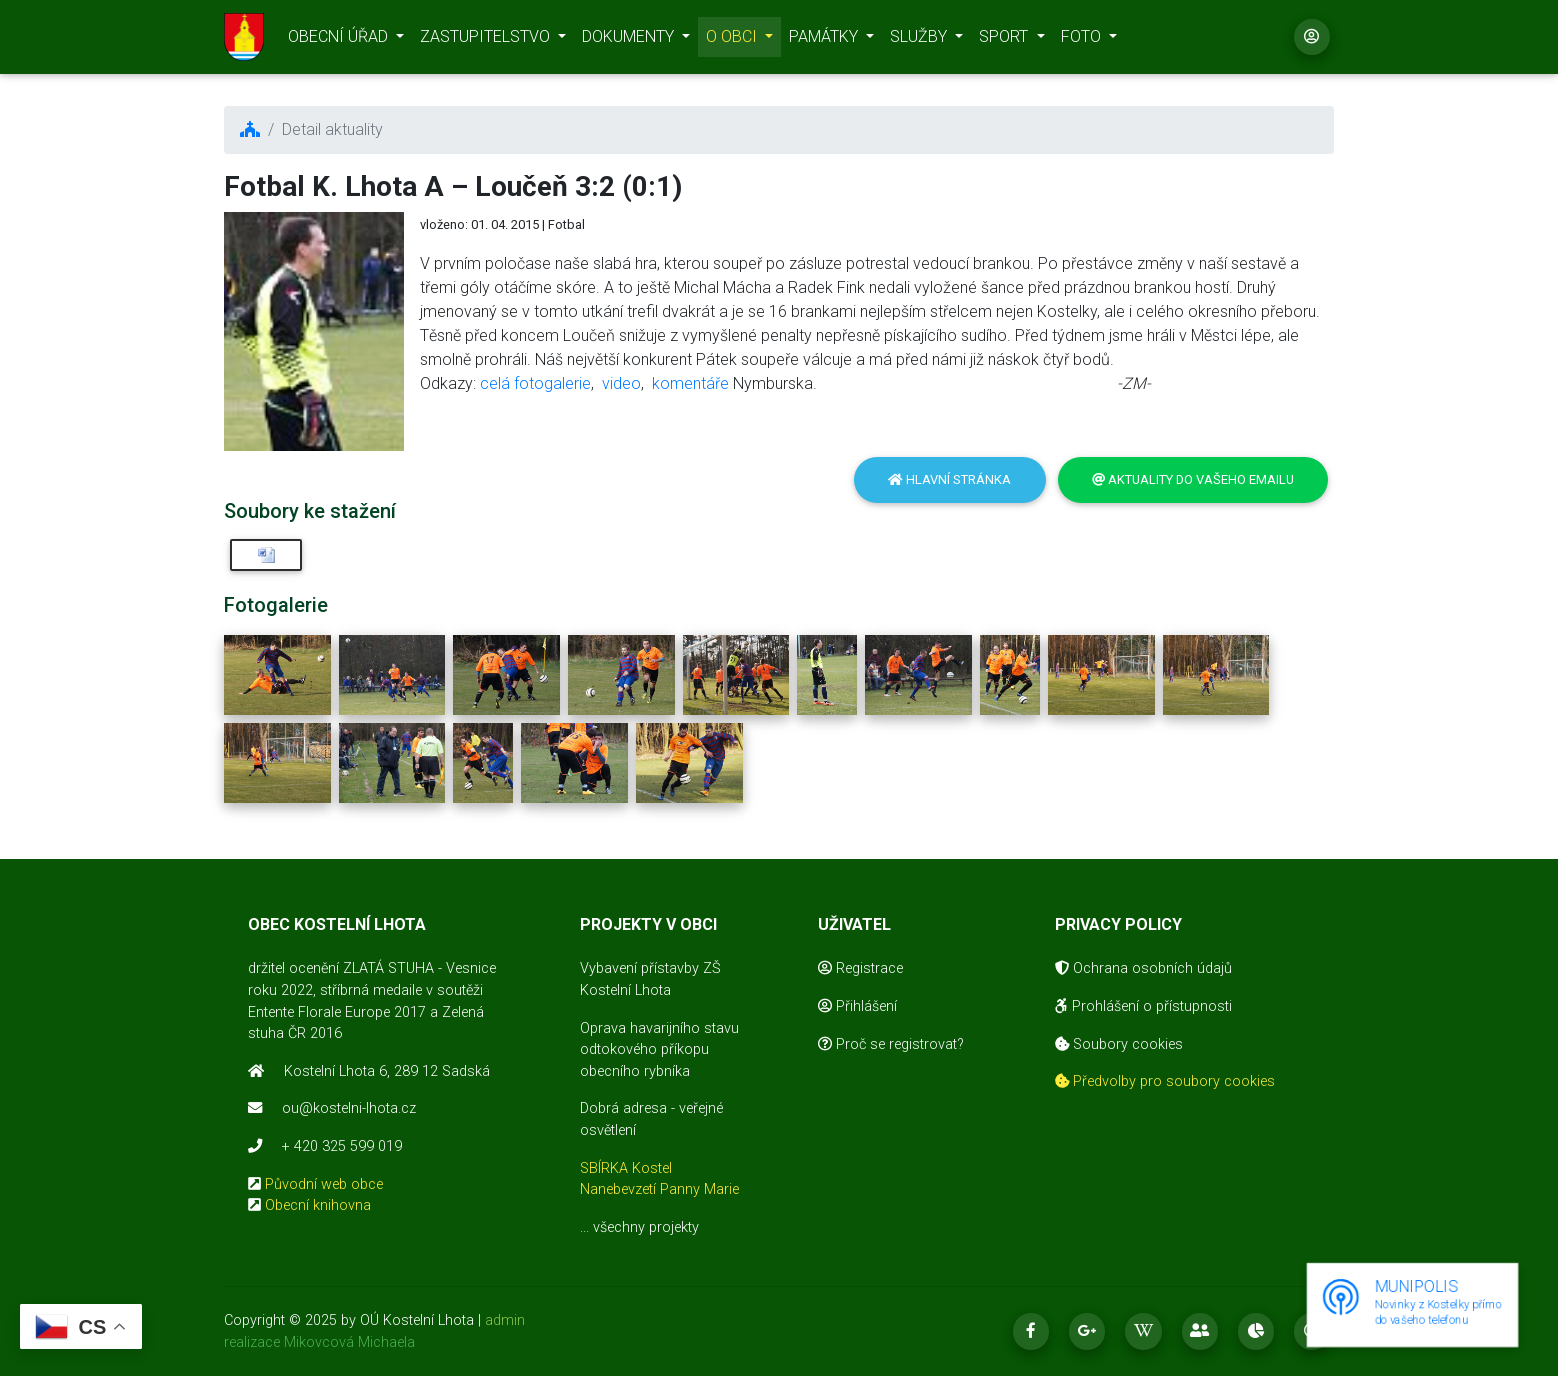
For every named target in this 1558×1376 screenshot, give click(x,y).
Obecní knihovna (318, 1205)
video (621, 383)
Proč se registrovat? (891, 1044)
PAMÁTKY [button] (825, 40)
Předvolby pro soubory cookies (1165, 1081)
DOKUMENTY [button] (630, 40)
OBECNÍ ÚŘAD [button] (340, 40)
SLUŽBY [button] (920, 40)
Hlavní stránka (949, 479)
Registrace (860, 968)
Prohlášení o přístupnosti (1143, 1006)
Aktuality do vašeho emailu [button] (1193, 479)
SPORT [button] (1005, 40)
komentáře (690, 383)
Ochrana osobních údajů (1143, 968)
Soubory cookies (1119, 1044)
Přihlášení (857, 1006)
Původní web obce (324, 1184)
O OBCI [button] (733, 40)
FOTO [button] (1083, 40)
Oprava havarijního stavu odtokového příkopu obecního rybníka (659, 1050)
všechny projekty (646, 1227)
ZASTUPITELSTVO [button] (487, 40)
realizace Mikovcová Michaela (319, 1342)
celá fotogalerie (535, 383)
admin (505, 1320)
